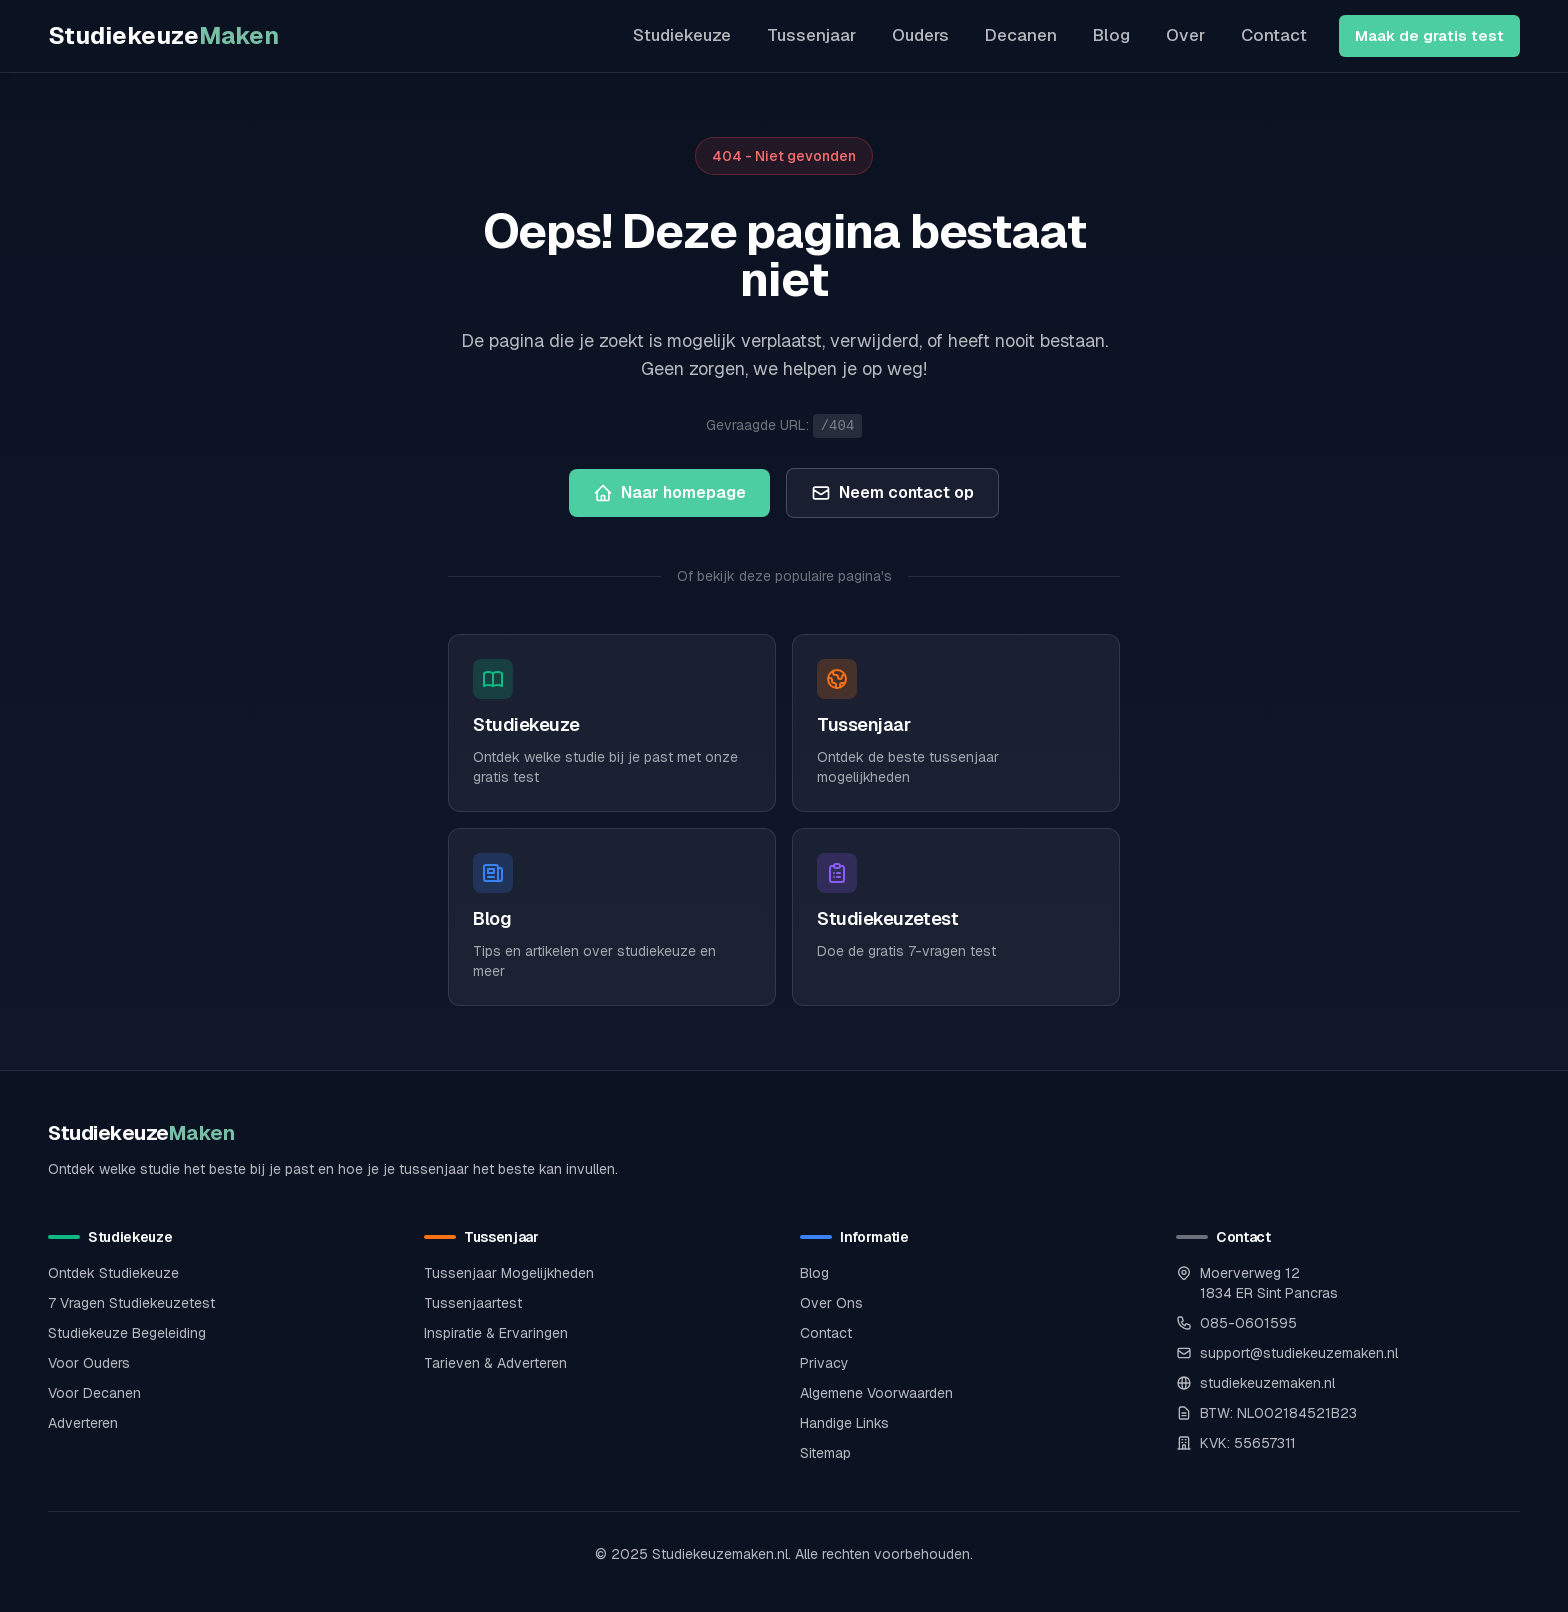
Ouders (920, 35)
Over (1185, 35)
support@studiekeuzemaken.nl (1299, 1353)
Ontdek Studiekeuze (113, 1273)
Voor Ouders (89, 1363)
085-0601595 (1248, 1323)
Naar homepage (669, 492)
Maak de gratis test (1429, 35)
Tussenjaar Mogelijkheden (509, 1273)
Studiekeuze (163, 35)
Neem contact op (892, 492)
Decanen (1021, 35)
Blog (1111, 35)
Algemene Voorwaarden (876, 1393)
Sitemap (825, 1453)
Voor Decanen (94, 1393)
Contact (1274, 35)
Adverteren (83, 1423)
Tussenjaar (811, 35)
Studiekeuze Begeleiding (127, 1333)
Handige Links (844, 1423)
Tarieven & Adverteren (495, 1363)
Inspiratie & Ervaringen (496, 1333)
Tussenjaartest (473, 1303)
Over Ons (831, 1303)
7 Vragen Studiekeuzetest (131, 1303)
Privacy (824, 1363)
